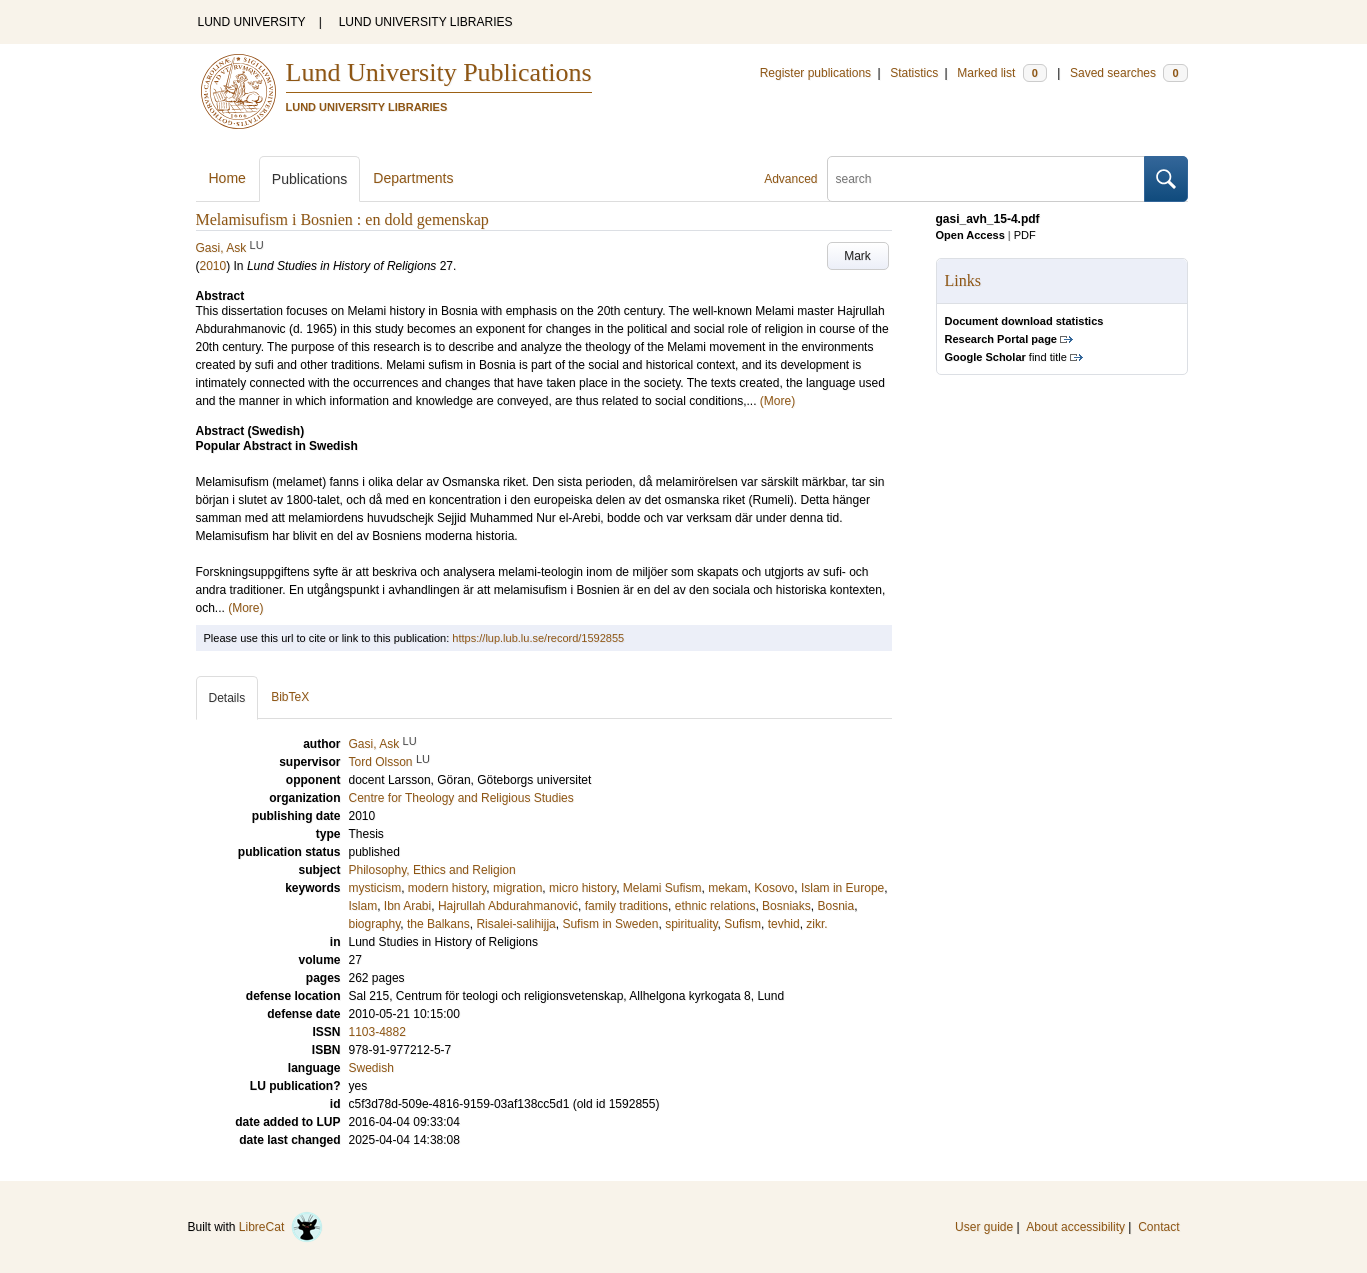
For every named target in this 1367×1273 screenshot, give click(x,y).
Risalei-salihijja (515, 924)
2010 (213, 266)
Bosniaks (786, 906)
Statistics (914, 73)
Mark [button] (857, 256)
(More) (777, 401)
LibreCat (281, 1227)
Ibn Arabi (407, 906)
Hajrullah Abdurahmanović (508, 906)
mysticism (375, 888)
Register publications (815, 73)
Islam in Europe (842, 888)
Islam (363, 906)
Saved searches (1129, 73)
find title (1006, 357)
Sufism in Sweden (610, 924)
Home (227, 178)
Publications (310, 179)
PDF (1025, 235)
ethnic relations (715, 906)
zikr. (816, 924)
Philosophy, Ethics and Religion (432, 870)
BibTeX (290, 697)
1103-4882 (377, 1032)
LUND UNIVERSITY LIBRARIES (426, 22)
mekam (727, 888)
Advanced (790, 179)
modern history (447, 888)
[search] (986, 179)
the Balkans (438, 924)
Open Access (970, 235)
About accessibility (1075, 1227)
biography (375, 924)
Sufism (742, 924)
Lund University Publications (439, 72)
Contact (1158, 1227)
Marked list (1001, 73)
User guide (984, 1227)
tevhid (784, 924)
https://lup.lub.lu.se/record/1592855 (538, 638)
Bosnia (835, 906)
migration (517, 888)
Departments (413, 178)
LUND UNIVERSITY (252, 22)
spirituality (691, 924)
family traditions (626, 906)
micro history (582, 888)
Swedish (371, 1068)
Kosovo (774, 888)
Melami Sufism (662, 888)
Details (227, 698)
